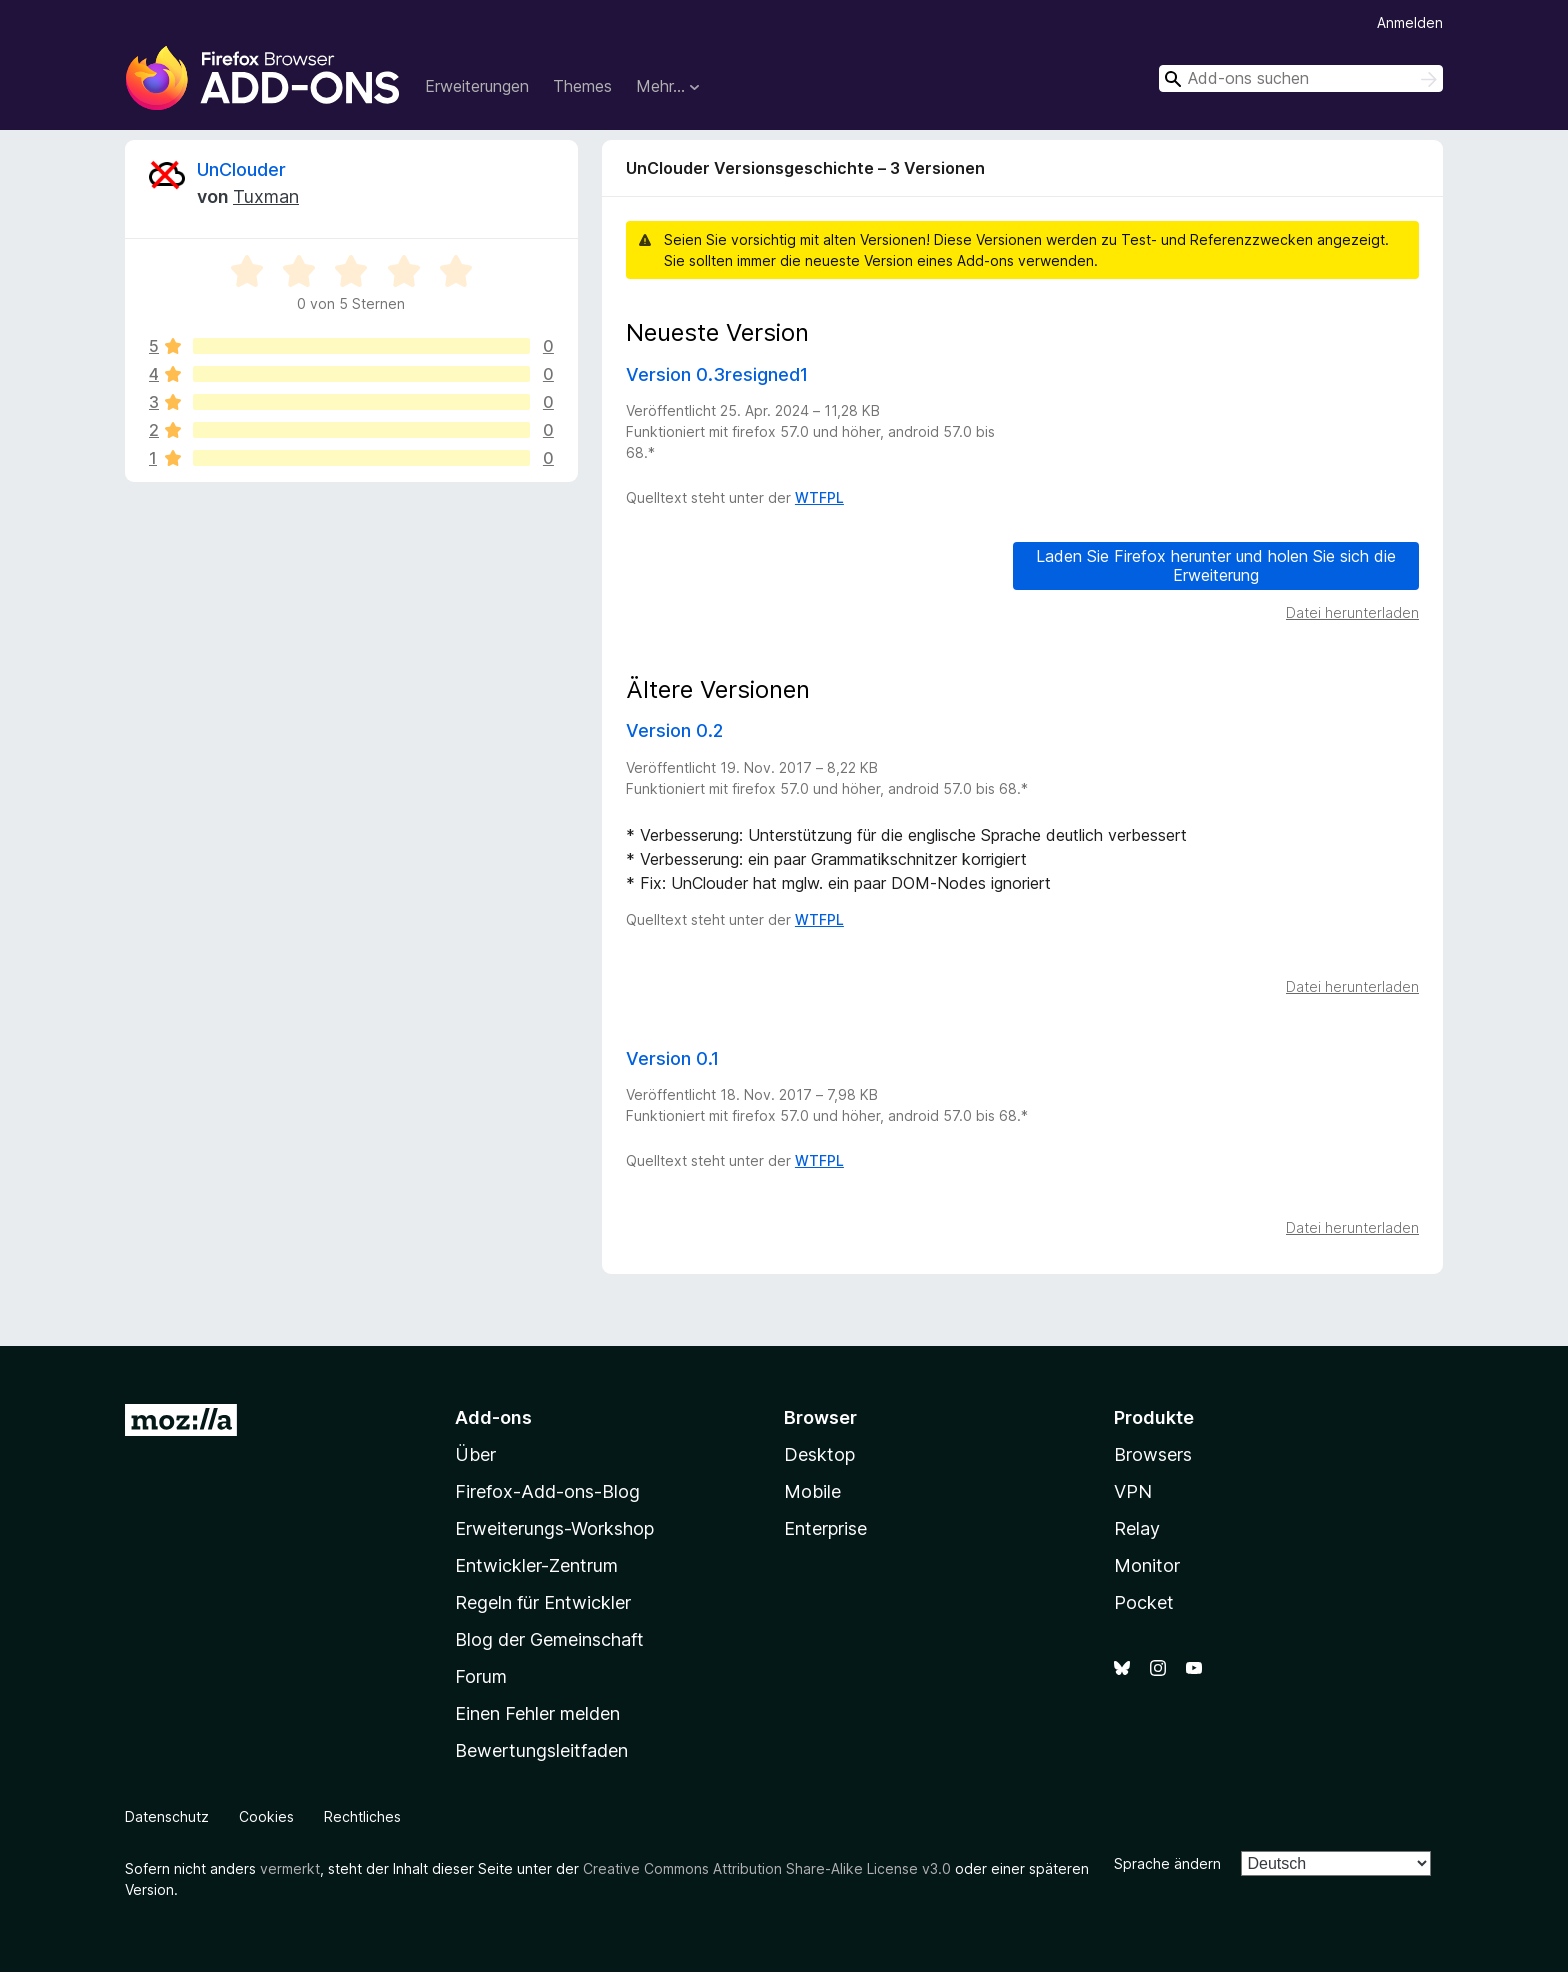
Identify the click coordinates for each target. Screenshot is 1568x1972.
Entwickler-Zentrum (536, 1565)
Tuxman (266, 196)
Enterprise (825, 1528)
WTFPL (819, 497)
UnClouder (241, 169)
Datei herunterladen (1352, 612)
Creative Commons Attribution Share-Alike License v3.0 (767, 1868)
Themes (582, 86)
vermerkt (290, 1868)
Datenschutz (167, 1816)
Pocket (1144, 1602)
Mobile (812, 1491)
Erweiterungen (477, 86)
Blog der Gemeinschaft (549, 1639)
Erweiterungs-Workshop (554, 1528)
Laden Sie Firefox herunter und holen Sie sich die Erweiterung (1216, 565)
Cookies (266, 1816)
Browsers (1153, 1454)
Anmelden (1410, 22)
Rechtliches (362, 1816)
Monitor (1147, 1565)
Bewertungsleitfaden (541, 1750)
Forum (481, 1676)
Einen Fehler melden (537, 1713)
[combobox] (1301, 78)
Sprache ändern (1167, 1863)
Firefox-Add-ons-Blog (547, 1491)
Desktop (819, 1454)
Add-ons (493, 1417)
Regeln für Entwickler (543, 1602)
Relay (1137, 1528)
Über (475, 1454)
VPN (1133, 1491)
